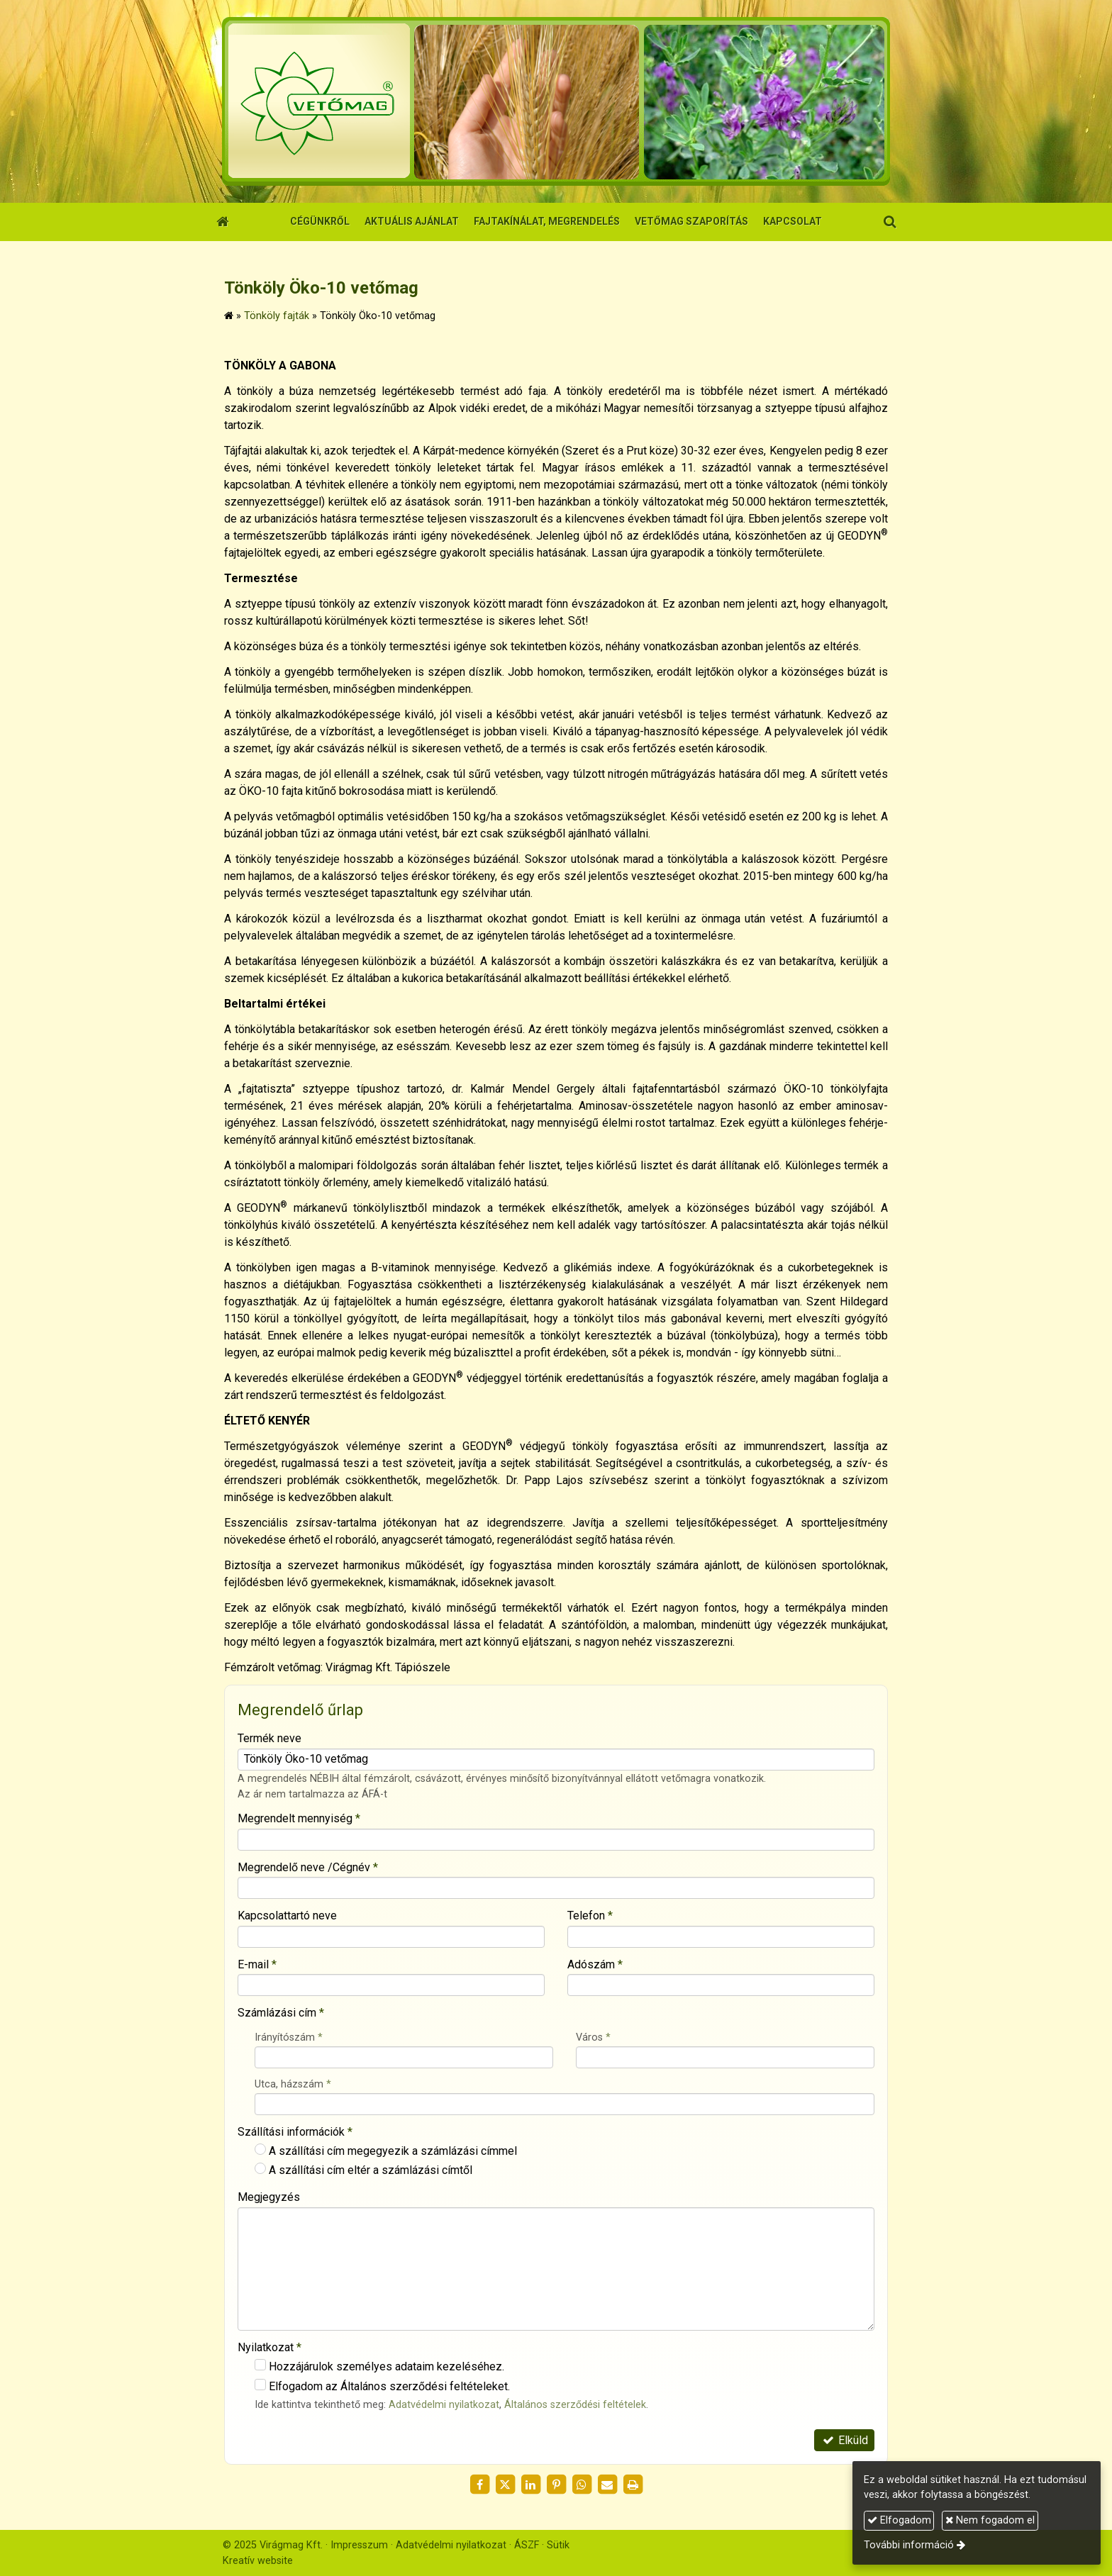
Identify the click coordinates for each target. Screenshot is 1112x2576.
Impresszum (359, 2545)
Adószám (595, 1964)
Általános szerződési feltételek (575, 2405)
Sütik (558, 2545)
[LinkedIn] (530, 2484)
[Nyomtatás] (632, 2484)
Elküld (844, 2440)
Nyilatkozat (269, 2347)
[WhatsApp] (581, 2484)
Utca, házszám (293, 2084)
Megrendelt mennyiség (299, 1818)
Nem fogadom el (990, 2520)
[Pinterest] (556, 2484)
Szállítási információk (295, 2132)
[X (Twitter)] (505, 2484)
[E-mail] (607, 2484)
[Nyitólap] (556, 101)
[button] (890, 222)
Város (593, 2037)
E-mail (257, 1964)
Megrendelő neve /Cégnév (308, 1867)
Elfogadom (899, 2520)
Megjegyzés (269, 2197)
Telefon (590, 1915)
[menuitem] (320, 222)
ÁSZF (526, 2545)
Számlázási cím (281, 2012)
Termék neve (269, 1738)
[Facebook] (479, 2484)
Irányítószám (289, 2037)
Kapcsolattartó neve (287, 1915)
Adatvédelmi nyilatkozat (444, 2405)
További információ (909, 2545)
